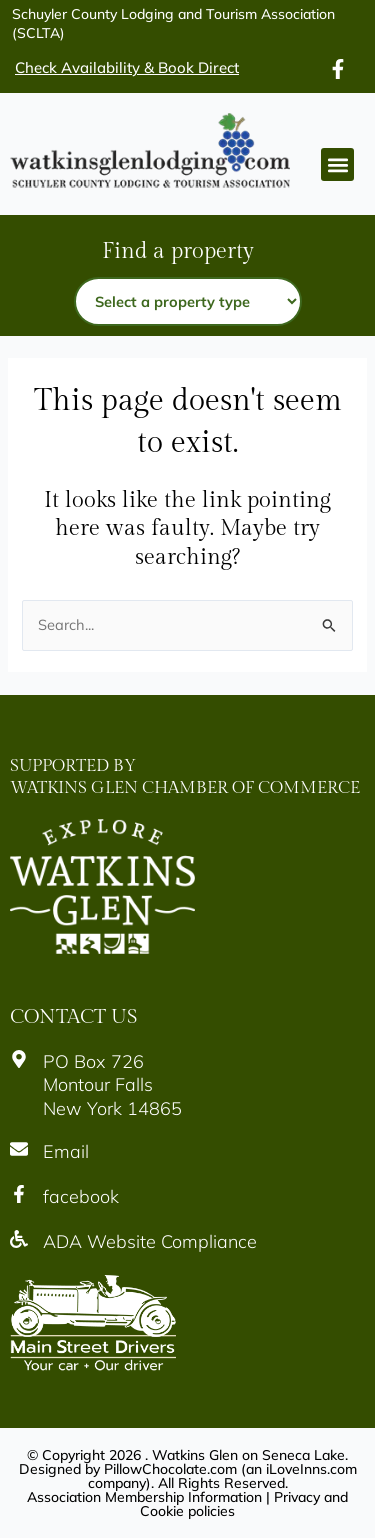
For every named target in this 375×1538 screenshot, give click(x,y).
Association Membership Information (144, 1497)
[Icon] (338, 69)
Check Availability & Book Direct (127, 67)
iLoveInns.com (311, 1469)
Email (66, 1151)
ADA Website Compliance (150, 1241)
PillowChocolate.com (170, 1469)
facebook (81, 1196)
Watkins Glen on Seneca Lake (248, 1455)
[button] (337, 164)
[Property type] (188, 301)
